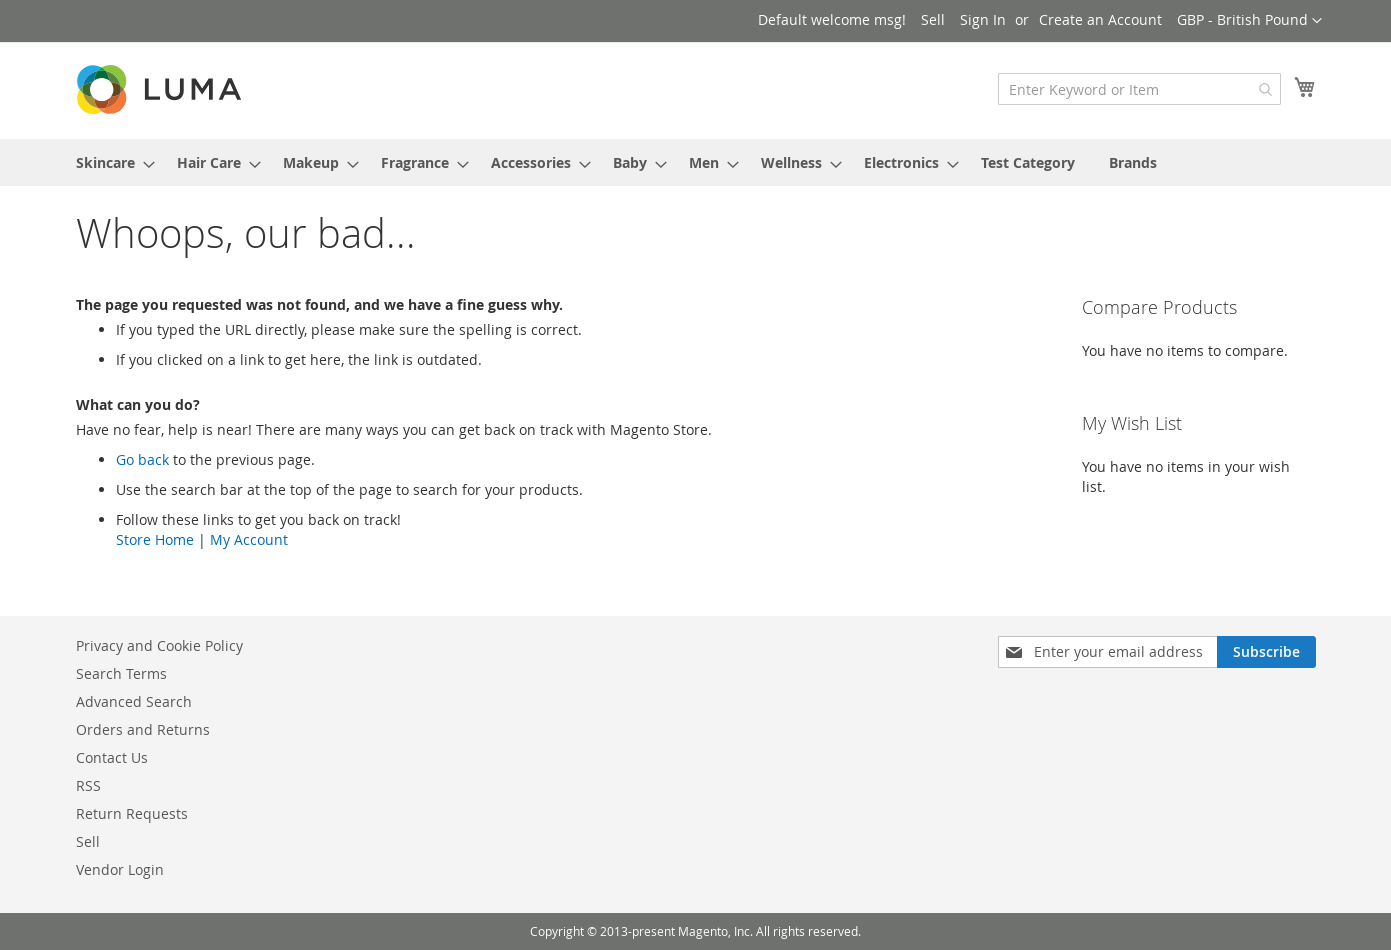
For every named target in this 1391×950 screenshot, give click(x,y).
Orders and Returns (143, 729)
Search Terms (121, 673)
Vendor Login (120, 869)
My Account (249, 539)
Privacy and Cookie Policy (159, 645)
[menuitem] (109, 162)
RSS (88, 785)
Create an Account (1100, 19)
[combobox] (1139, 89)
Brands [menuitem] (1133, 162)
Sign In (983, 19)
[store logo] (161, 89)
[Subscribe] (1266, 652)
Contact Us (112, 757)
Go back (142, 459)
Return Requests (132, 813)
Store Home (155, 539)
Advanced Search (134, 701)
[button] (1249, 21)
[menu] (696, 162)
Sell (933, 19)
